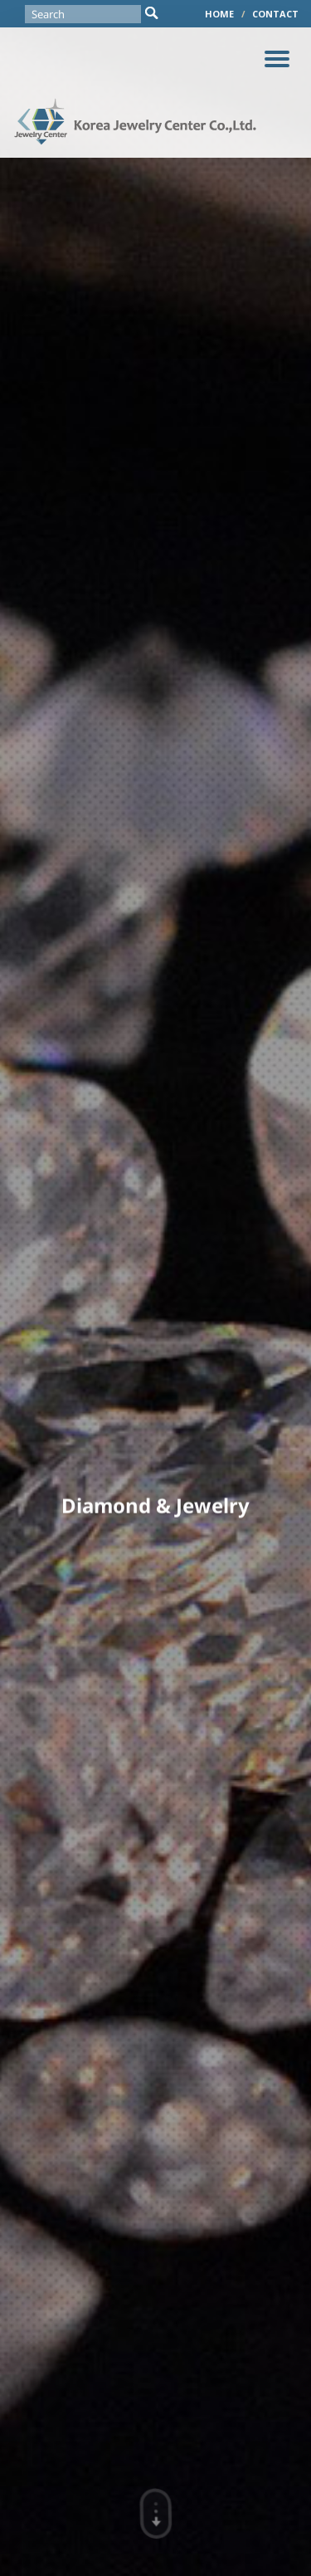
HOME (219, 13)
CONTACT (275, 13)
